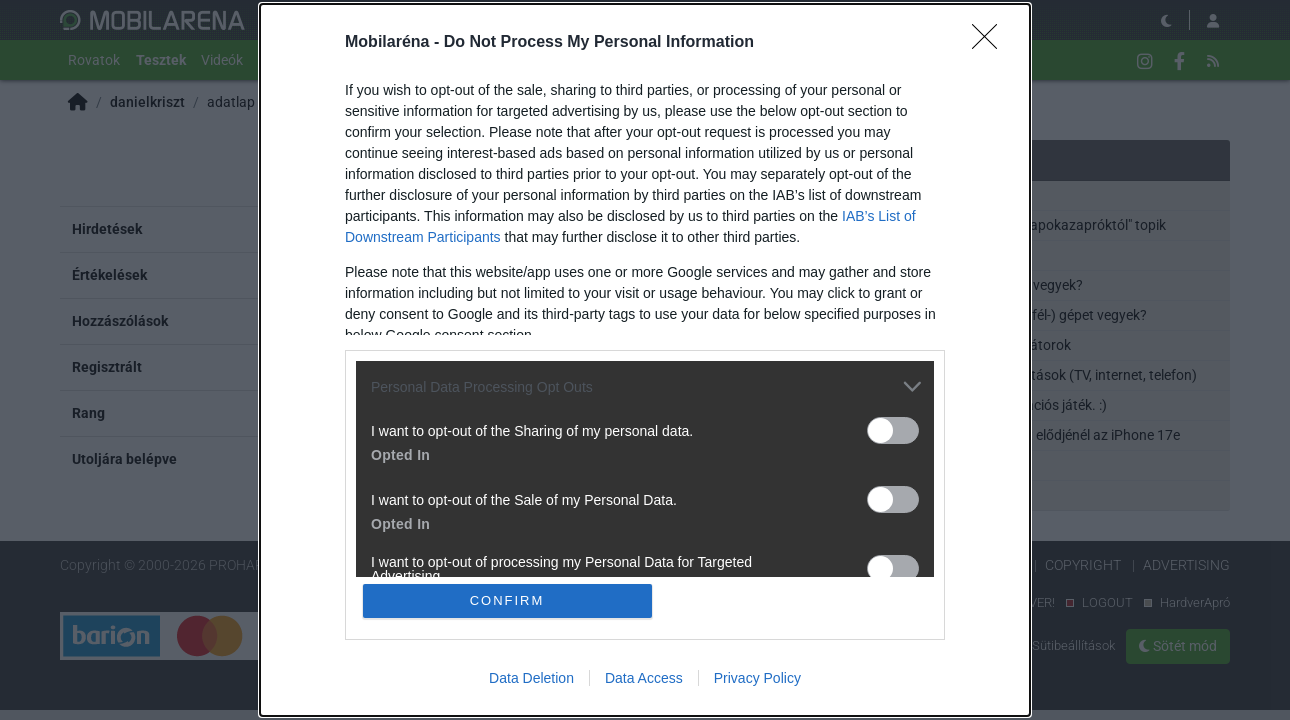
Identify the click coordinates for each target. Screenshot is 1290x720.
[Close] (991, 43)
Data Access (644, 678)
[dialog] (645, 360)
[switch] (893, 430)
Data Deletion (531, 678)
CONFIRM (507, 600)
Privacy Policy (757, 678)
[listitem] (645, 386)
